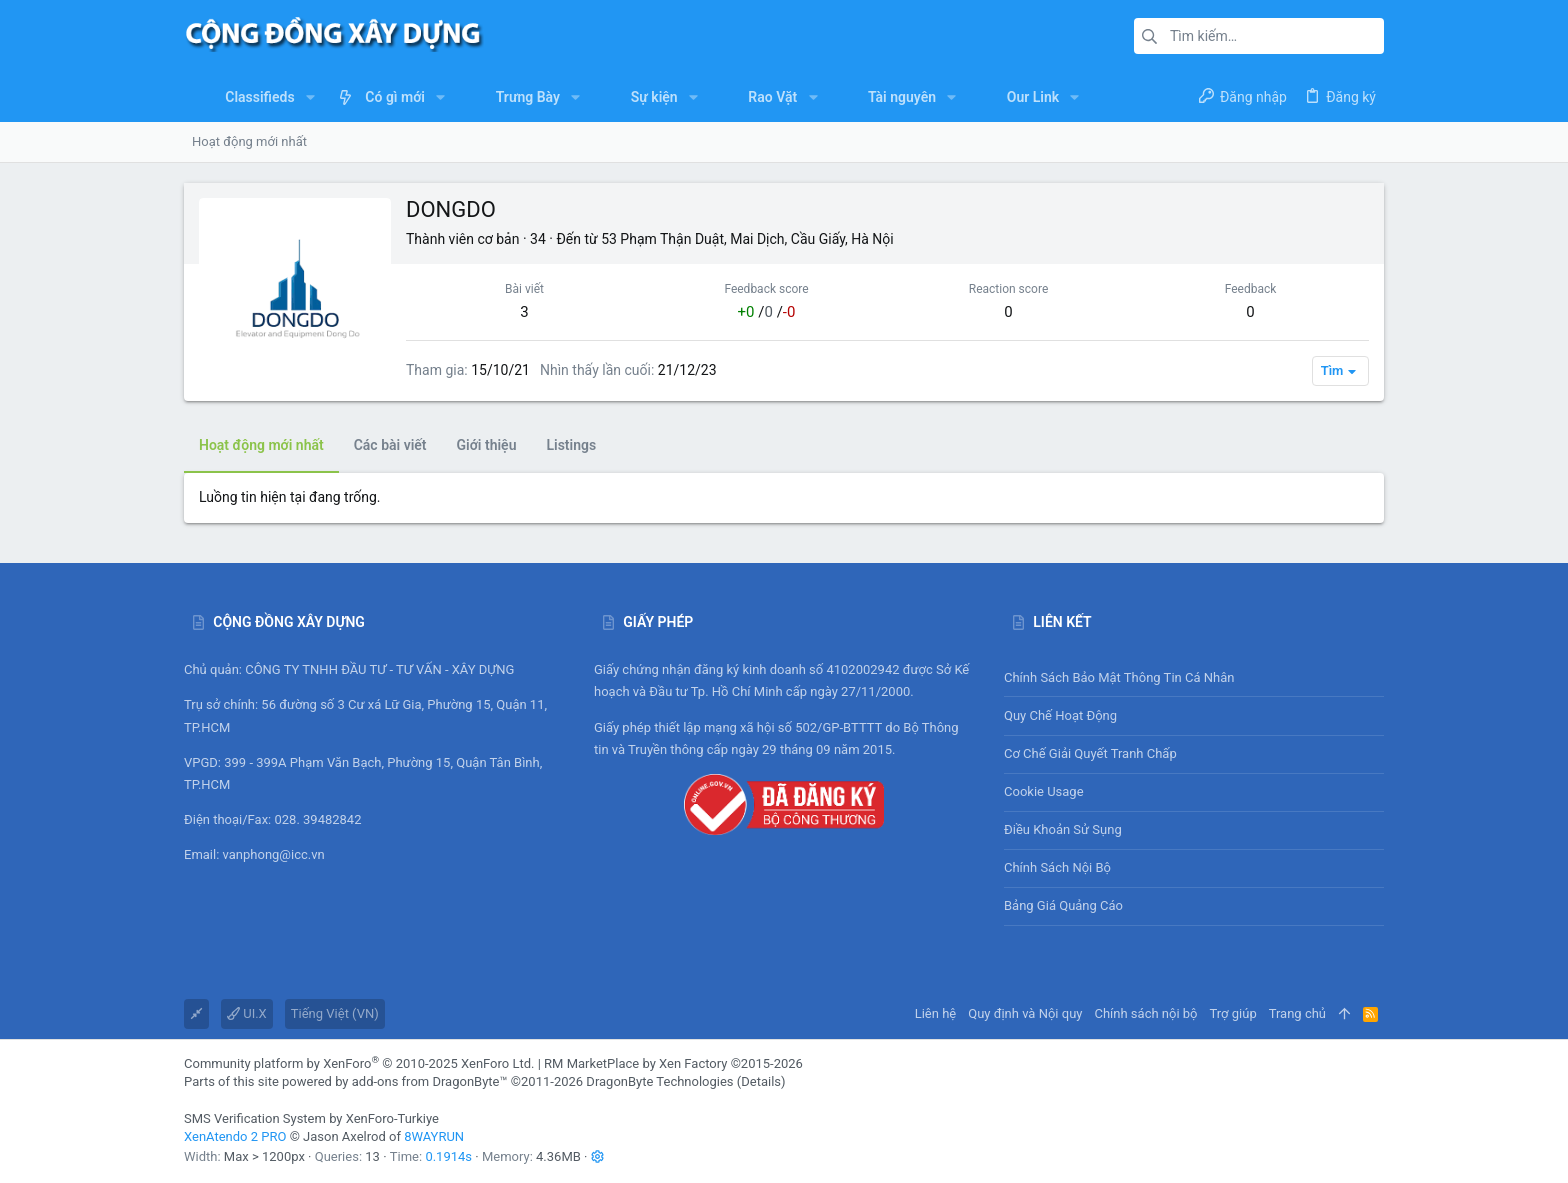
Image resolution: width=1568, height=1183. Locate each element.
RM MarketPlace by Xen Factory (673, 1063)
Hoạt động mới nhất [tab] (261, 445)
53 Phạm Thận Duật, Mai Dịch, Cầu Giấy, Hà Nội (747, 239)
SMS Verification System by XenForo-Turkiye (311, 1118)
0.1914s (448, 1156)
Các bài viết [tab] (390, 445)
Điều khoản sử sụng (1063, 829)
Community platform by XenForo (359, 1063)
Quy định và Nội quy (1025, 1013)
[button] (310, 97)
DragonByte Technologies (659, 1081)
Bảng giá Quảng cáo (1063, 905)
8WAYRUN (434, 1136)
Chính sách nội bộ (1057, 867)
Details (761, 1081)
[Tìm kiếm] (1259, 36)
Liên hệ (936, 1013)
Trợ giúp (1233, 1013)
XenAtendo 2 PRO (235, 1136)
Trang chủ (1297, 1013)
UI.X (247, 1013)
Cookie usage (1044, 791)
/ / (767, 312)
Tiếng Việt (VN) (335, 1013)
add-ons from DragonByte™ (430, 1081)
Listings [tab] (571, 445)
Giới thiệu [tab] (487, 445)
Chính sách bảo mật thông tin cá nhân (1194, 677)
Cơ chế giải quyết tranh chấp (1090, 753)
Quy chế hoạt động (1194, 715)
